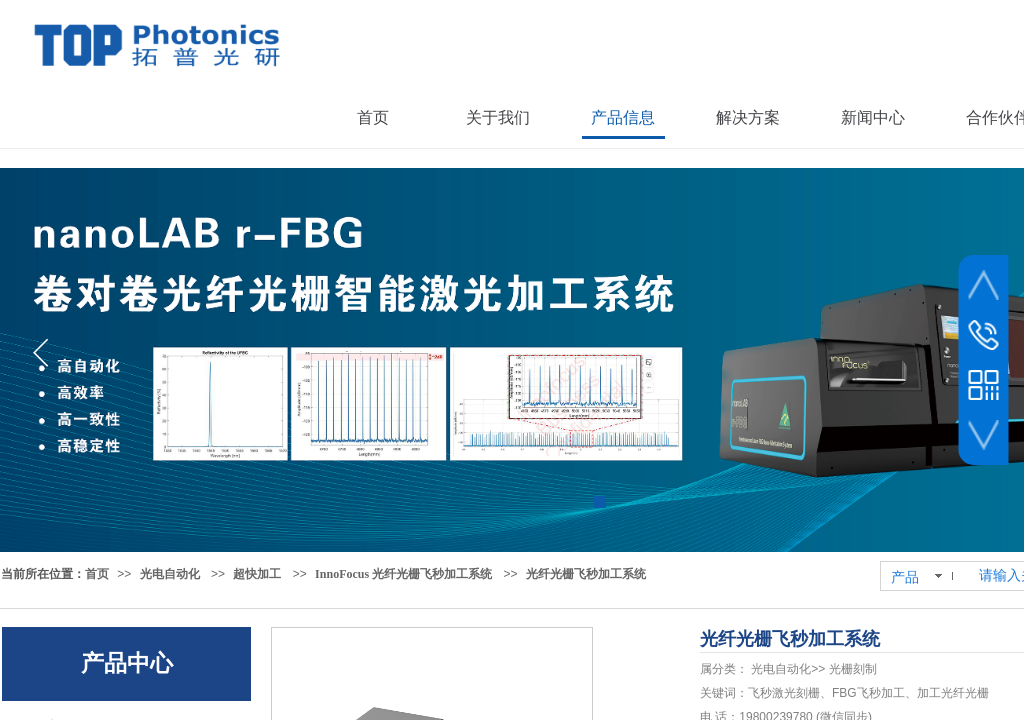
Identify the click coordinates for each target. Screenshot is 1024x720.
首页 (97, 574)
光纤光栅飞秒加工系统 (586, 574)
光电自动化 (170, 574)
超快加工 (257, 574)
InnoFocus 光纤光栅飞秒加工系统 (403, 574)
